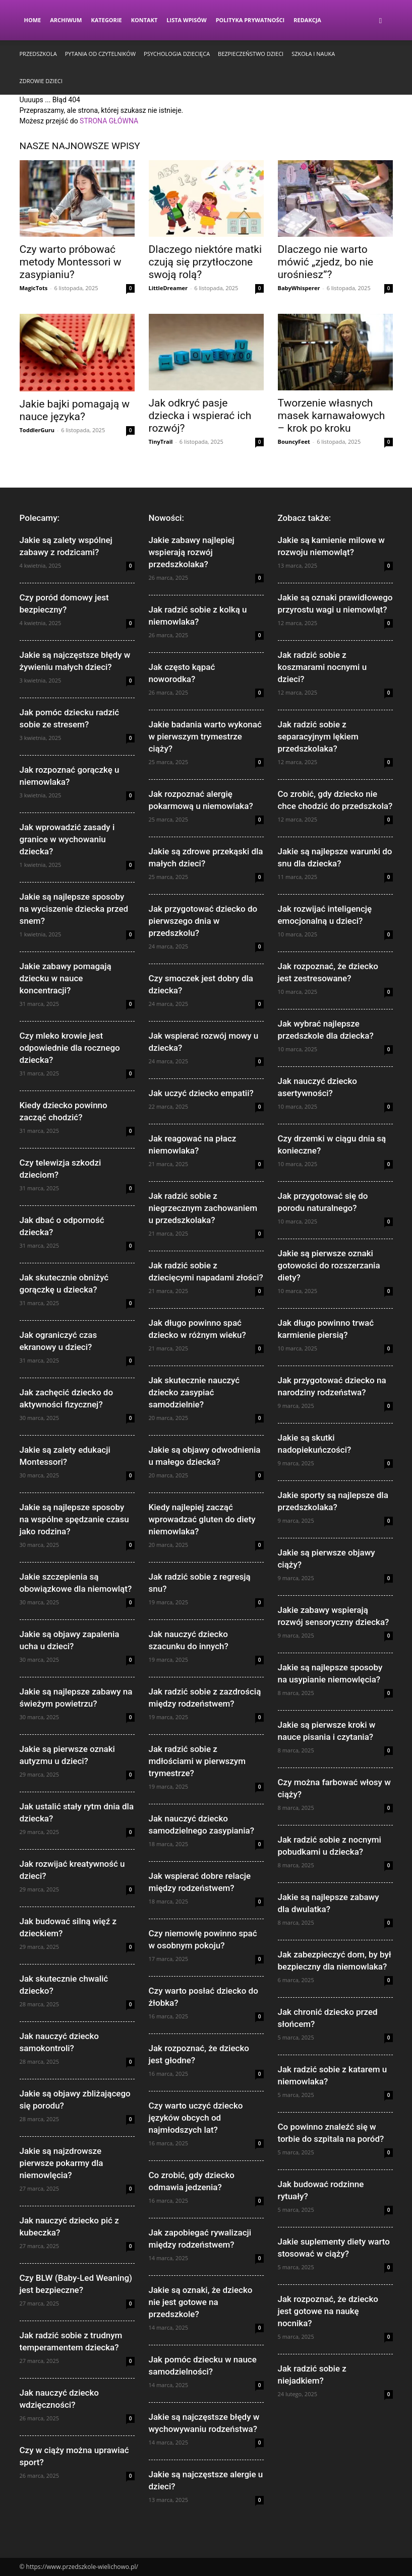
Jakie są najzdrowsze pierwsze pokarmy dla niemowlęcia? (61, 2163)
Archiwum (66, 20)
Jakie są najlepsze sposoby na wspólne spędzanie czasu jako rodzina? (74, 1519)
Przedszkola (38, 53)
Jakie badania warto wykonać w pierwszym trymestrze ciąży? (205, 736)
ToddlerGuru (37, 430)
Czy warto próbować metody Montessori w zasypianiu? (71, 262)
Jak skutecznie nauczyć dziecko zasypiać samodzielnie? (194, 1392)
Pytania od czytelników (100, 53)
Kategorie (106, 20)
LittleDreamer (168, 288)
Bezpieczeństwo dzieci (250, 53)
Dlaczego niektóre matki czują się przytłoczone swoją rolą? (205, 262)
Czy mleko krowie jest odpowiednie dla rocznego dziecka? (70, 1048)
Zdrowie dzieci (41, 81)
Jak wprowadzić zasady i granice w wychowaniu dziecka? (67, 839)
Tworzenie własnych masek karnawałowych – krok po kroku (331, 415)
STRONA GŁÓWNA (109, 121)
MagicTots (34, 288)
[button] (381, 20)
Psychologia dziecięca (177, 53)
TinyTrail (161, 441)
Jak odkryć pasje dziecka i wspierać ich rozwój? (200, 415)
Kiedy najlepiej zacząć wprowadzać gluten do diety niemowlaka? (202, 1519)
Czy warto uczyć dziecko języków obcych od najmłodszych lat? (196, 2117)
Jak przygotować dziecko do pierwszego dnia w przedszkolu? (203, 921)
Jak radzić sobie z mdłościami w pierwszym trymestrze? (197, 1761)
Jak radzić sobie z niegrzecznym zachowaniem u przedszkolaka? (203, 1208)
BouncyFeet (294, 441)
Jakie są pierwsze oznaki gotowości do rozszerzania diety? (329, 1265)
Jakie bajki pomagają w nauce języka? (75, 410)
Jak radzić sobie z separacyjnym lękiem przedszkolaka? (318, 736)
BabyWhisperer (299, 288)
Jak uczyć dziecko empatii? (201, 1093)
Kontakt (144, 20)
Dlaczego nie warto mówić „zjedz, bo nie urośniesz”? (326, 262)
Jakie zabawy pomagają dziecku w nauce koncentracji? (65, 978)
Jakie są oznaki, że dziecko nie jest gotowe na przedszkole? (201, 2302)
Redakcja (307, 20)
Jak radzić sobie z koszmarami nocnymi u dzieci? (322, 667)
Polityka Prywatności (250, 20)
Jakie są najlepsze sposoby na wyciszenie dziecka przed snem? (74, 909)
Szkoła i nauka (313, 53)
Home (32, 20)
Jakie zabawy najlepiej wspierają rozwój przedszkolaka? (191, 552)
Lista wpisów (186, 20)
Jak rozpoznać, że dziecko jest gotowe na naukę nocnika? (328, 2311)
